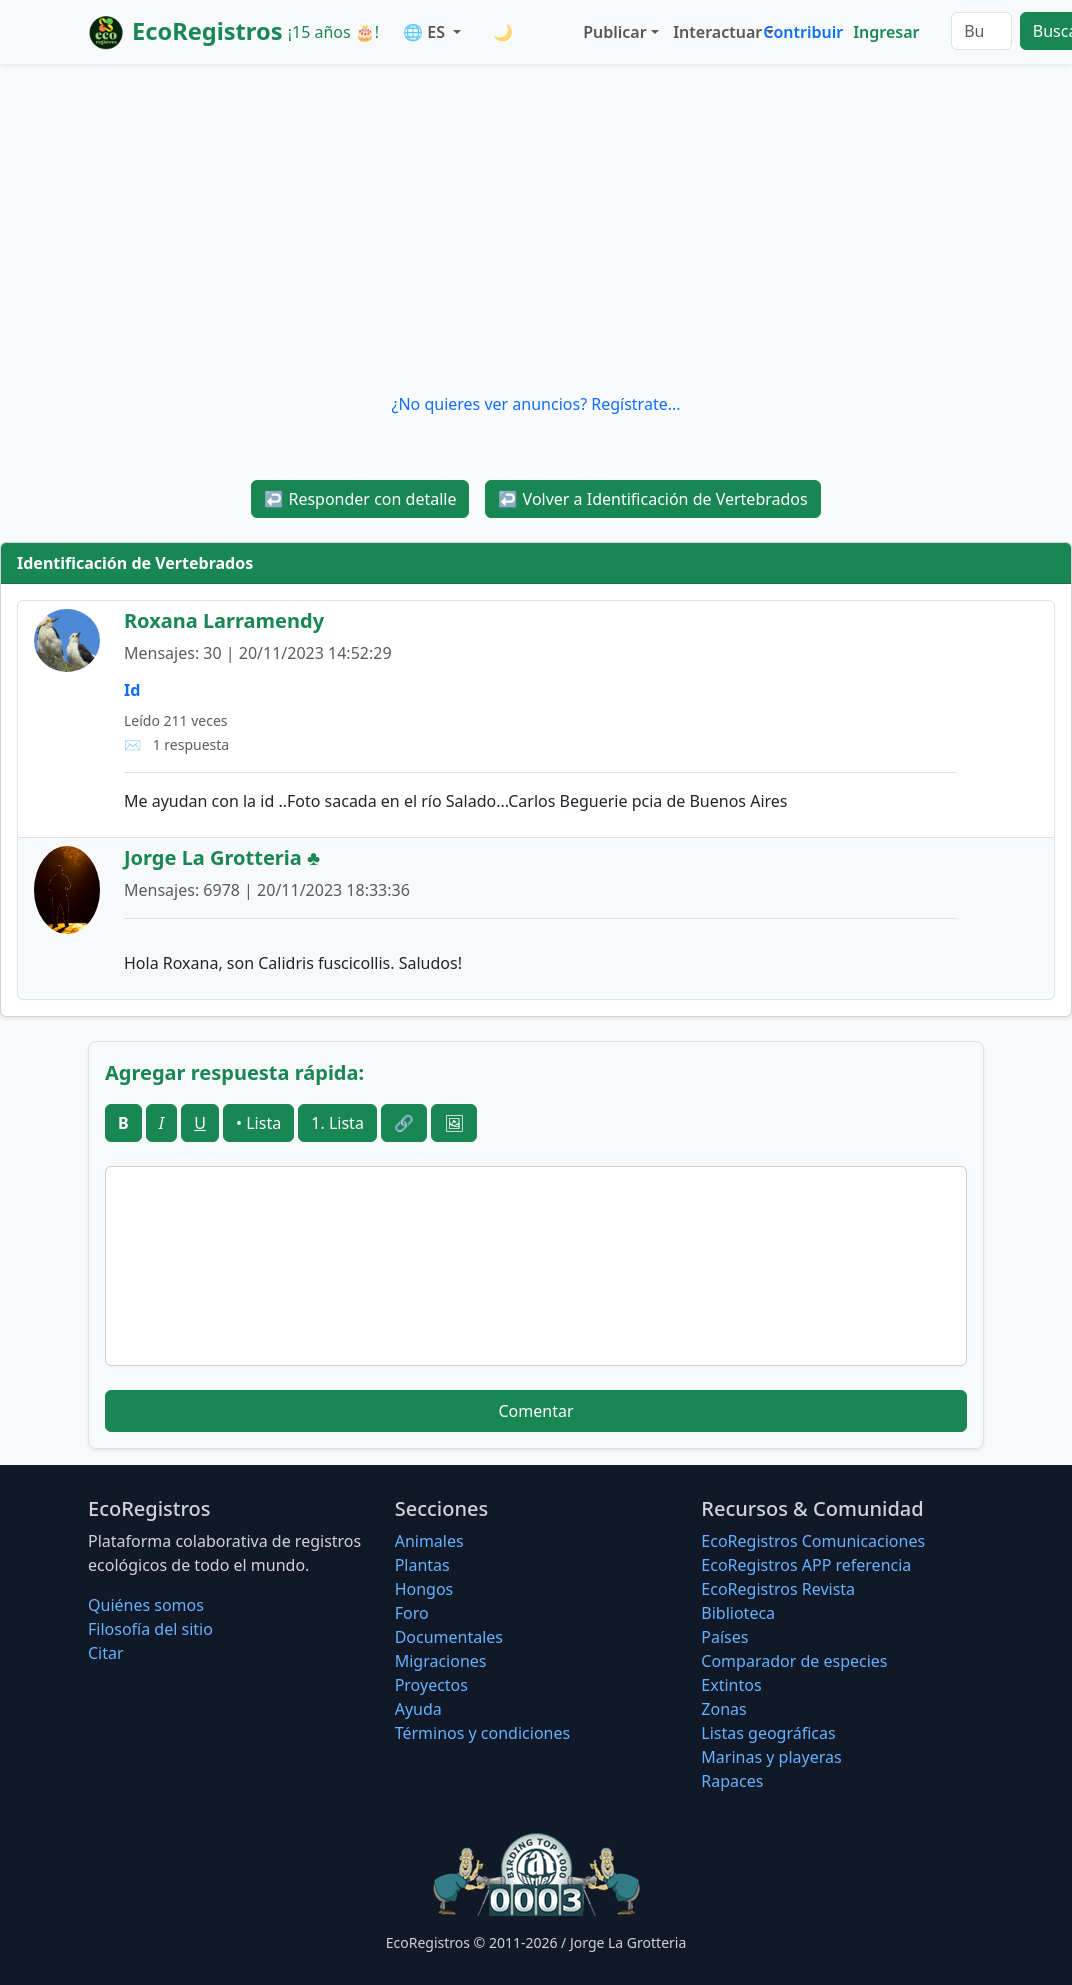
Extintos (731, 1685)
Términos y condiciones (483, 1733)
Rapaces (732, 1781)
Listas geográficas (768, 1733)
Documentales (449, 1637)
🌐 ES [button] (426, 32)
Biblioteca (738, 1613)
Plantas (422, 1565)
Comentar (535, 1411)
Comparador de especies (794, 1661)
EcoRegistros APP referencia (806, 1565)
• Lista (258, 1123)
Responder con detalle (360, 499)
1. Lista (337, 1123)
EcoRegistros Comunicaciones (813, 1541)
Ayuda (418, 1709)
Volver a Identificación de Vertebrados (652, 499)
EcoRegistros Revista (778, 1589)
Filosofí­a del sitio (150, 1629)
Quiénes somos (146, 1605)
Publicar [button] (614, 32)
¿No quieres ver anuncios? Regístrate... (535, 404)
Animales (429, 1541)
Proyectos (431, 1685)
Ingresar (886, 32)
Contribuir (803, 32)
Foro (412, 1613)
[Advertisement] (536, 228)
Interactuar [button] (714, 32)
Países (724, 1637)
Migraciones (441, 1661)
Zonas (723, 1709)
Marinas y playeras (771, 1757)
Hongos (424, 1589)
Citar (106, 1653)
